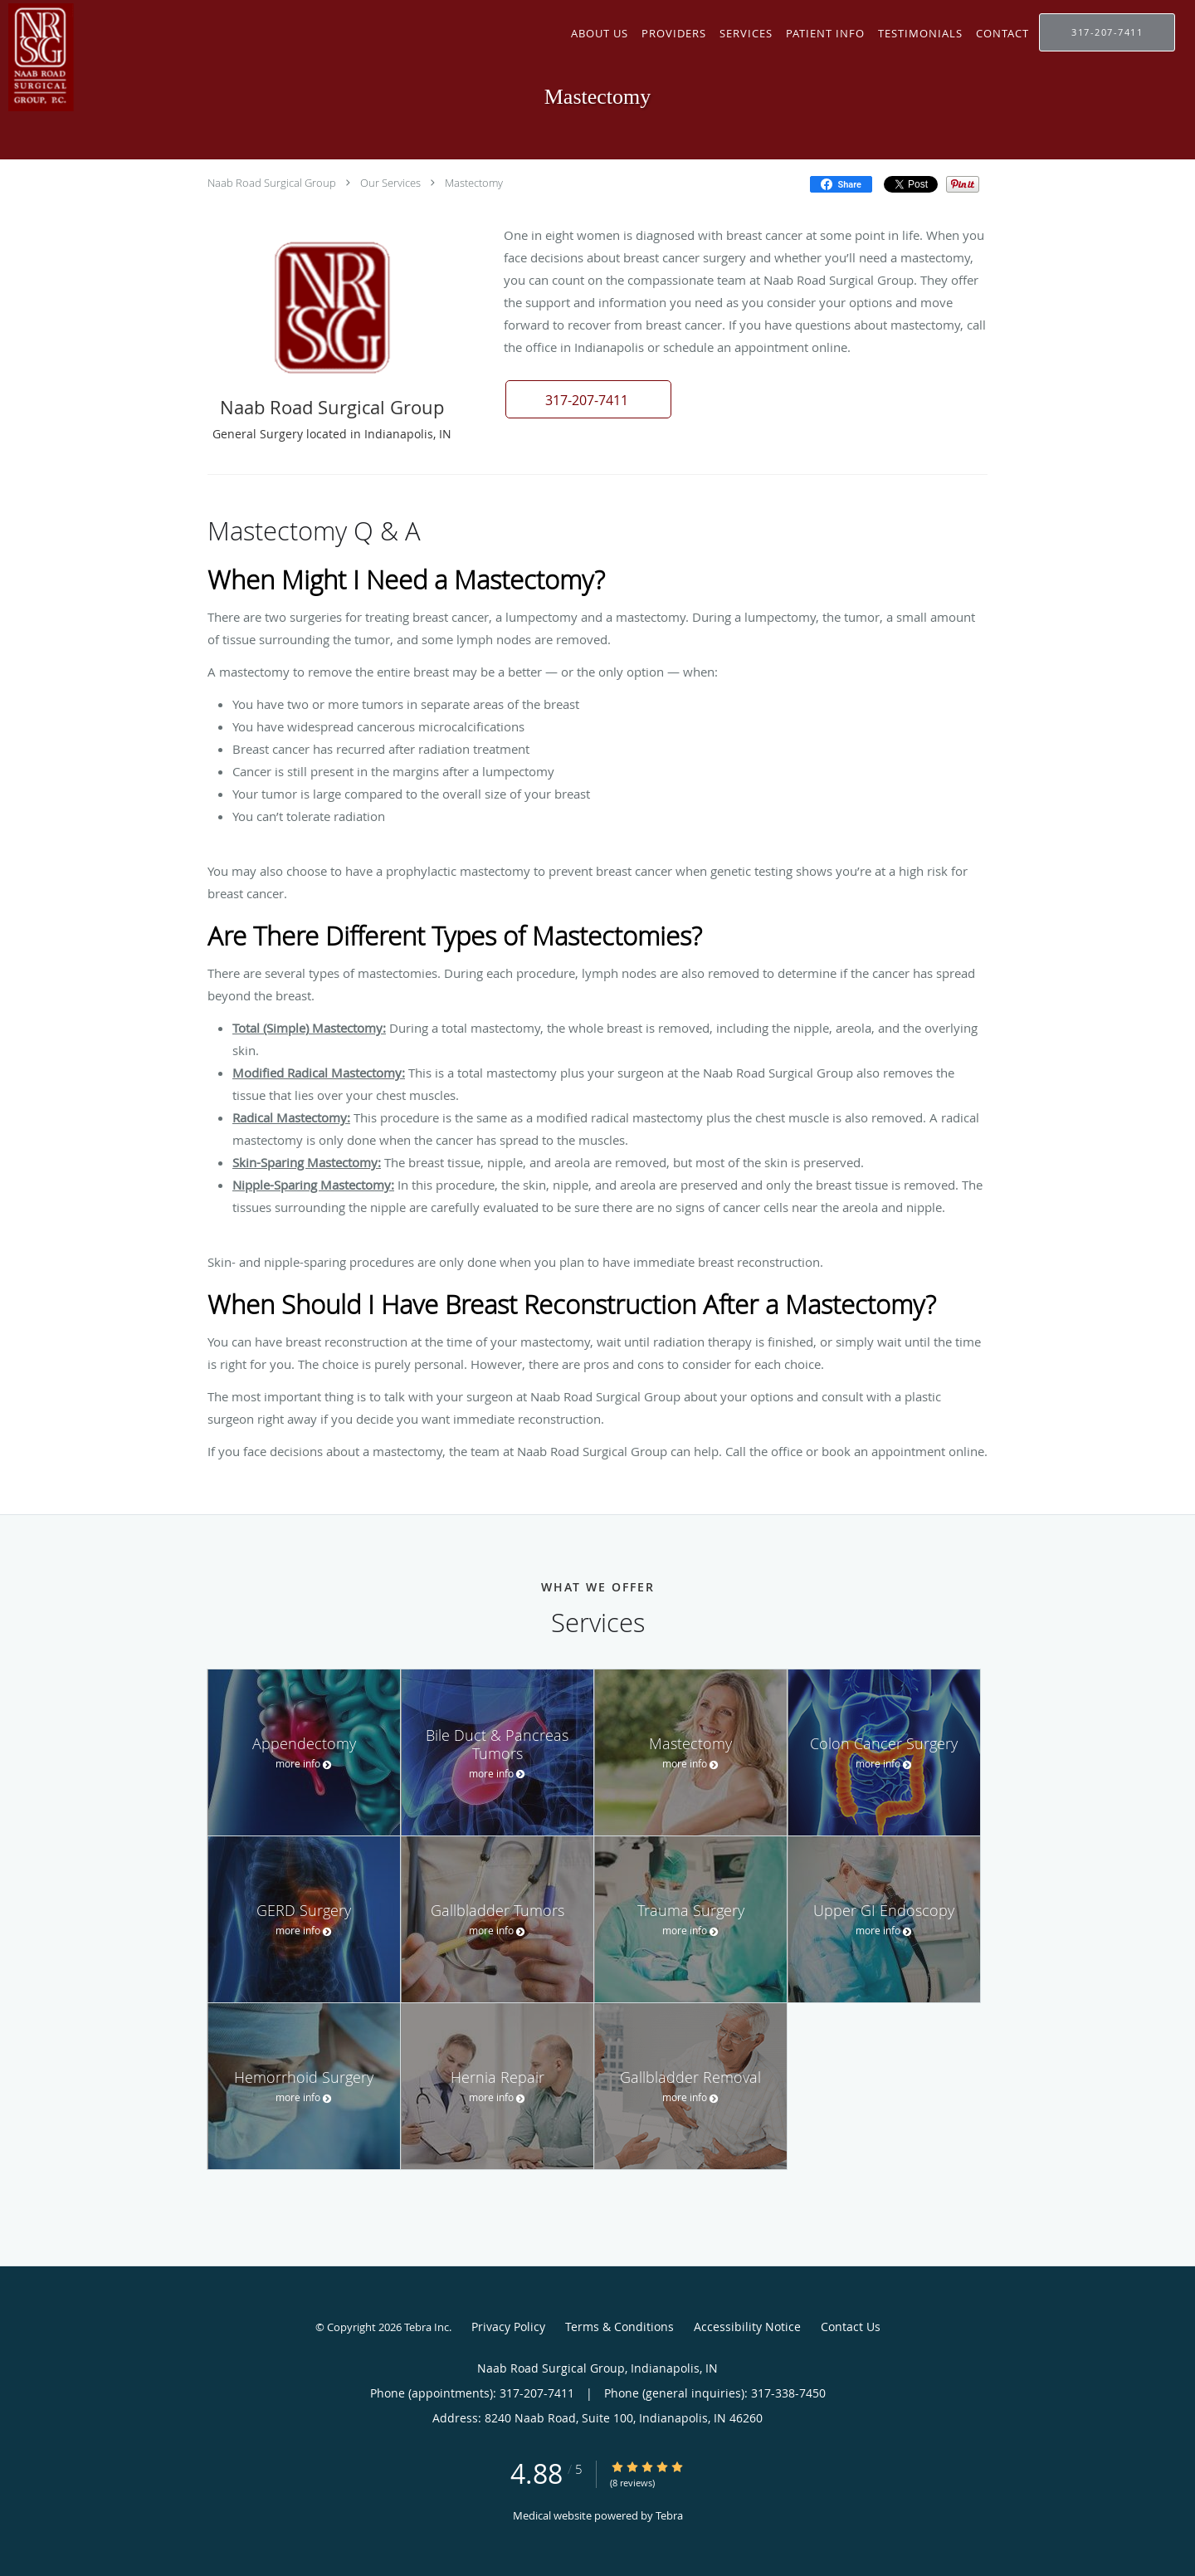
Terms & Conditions (619, 2326)
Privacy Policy (508, 2326)
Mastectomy (474, 182)
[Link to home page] (155, 57)
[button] (588, 399)
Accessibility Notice (747, 2326)
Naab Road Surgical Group (271, 182)
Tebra (669, 2515)
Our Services (390, 182)
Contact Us (850, 2326)
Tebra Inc (426, 2326)
